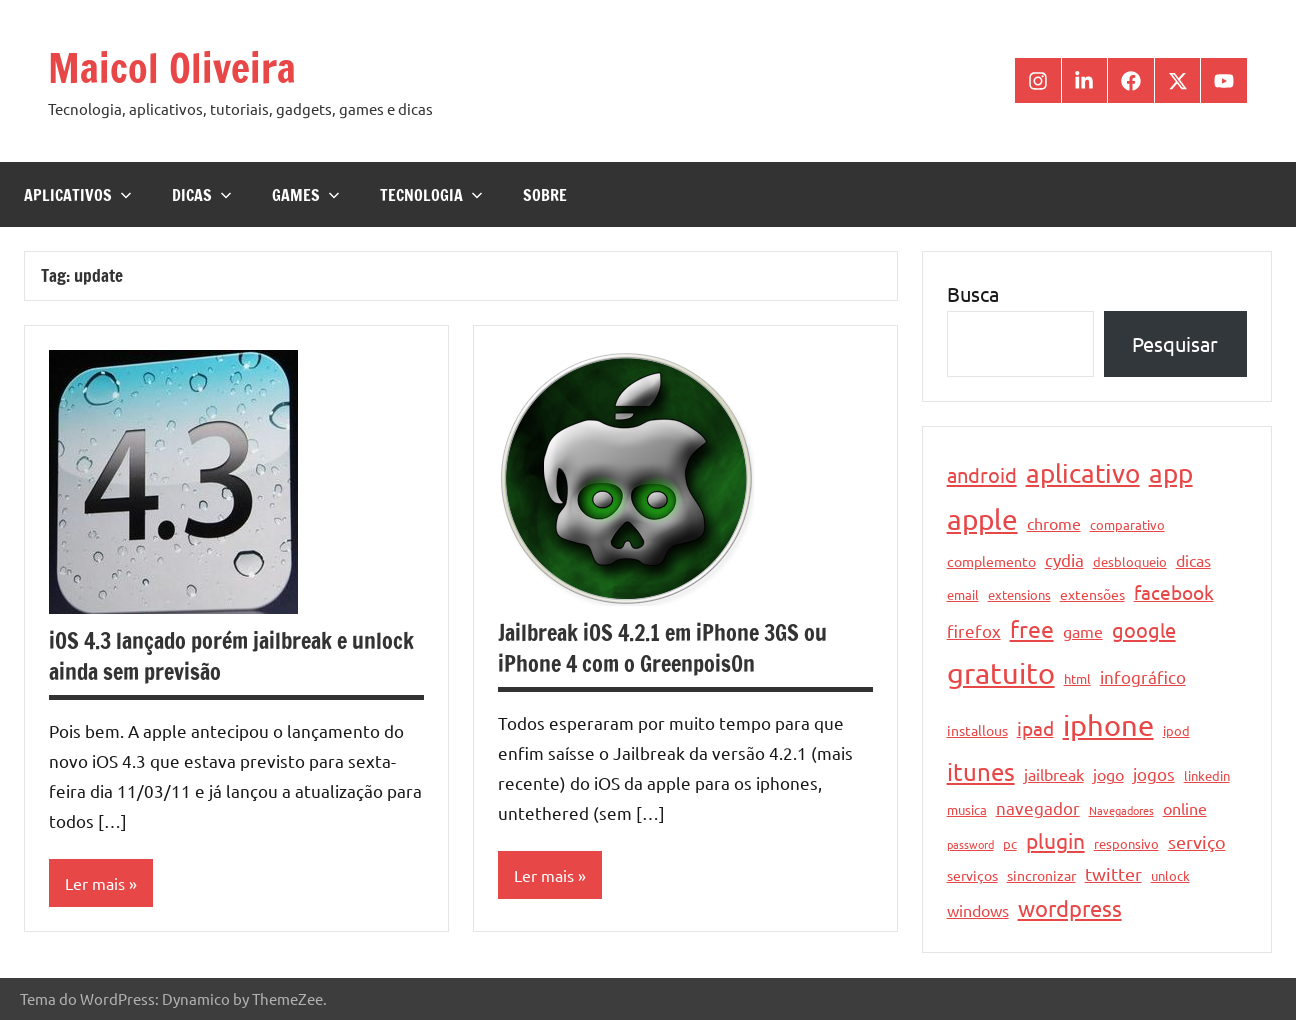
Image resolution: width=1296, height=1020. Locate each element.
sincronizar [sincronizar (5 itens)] (1041, 875)
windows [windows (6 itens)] (978, 910)
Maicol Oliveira (172, 67)
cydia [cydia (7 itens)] (1064, 559)
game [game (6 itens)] (1083, 631)
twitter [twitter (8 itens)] (1113, 873)
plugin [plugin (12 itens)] (1055, 840)
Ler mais (95, 883)
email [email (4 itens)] (963, 594)
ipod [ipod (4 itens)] (1176, 730)
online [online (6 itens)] (1185, 808)
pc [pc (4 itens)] (1010, 843)
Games (306, 195)
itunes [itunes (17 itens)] (981, 771)
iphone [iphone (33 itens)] (1108, 725)
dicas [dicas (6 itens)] (1193, 560)
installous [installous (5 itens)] (977, 730)
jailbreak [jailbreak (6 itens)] (1054, 774)
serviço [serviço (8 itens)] (1197, 841)
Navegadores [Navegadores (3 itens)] (1121, 810)
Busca (973, 293)
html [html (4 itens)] (1077, 678)
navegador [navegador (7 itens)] (1038, 807)
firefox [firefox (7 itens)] (974, 630)
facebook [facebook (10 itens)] (1174, 592)
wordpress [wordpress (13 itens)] (1070, 908)
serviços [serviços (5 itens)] (972, 875)
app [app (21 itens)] (1171, 473)
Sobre (545, 195)
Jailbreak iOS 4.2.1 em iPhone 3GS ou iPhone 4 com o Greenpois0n (662, 648)
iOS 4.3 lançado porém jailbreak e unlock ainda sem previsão (231, 656)
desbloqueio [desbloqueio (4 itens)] (1130, 561)
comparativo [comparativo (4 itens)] (1127, 524)
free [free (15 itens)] (1032, 628)
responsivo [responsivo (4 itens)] (1126, 843)
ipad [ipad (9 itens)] (1035, 728)
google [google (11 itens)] (1144, 629)
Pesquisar (1175, 343)
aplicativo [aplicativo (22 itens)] (1083, 473)
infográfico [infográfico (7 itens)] (1143, 676)
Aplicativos (78, 195)
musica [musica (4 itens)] (967, 809)
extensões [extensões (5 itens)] (1092, 594)
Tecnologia (431, 195)
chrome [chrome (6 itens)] (1054, 523)
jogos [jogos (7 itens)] (1154, 773)
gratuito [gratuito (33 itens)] (1001, 673)
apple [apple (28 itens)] (982, 519)
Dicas (202, 195)
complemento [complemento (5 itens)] (991, 561)
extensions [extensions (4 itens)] (1019, 594)
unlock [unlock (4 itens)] (1170, 875)
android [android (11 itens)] (982, 474)
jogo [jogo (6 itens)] (1108, 774)
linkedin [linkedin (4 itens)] (1207, 775)
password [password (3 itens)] (970, 844)
